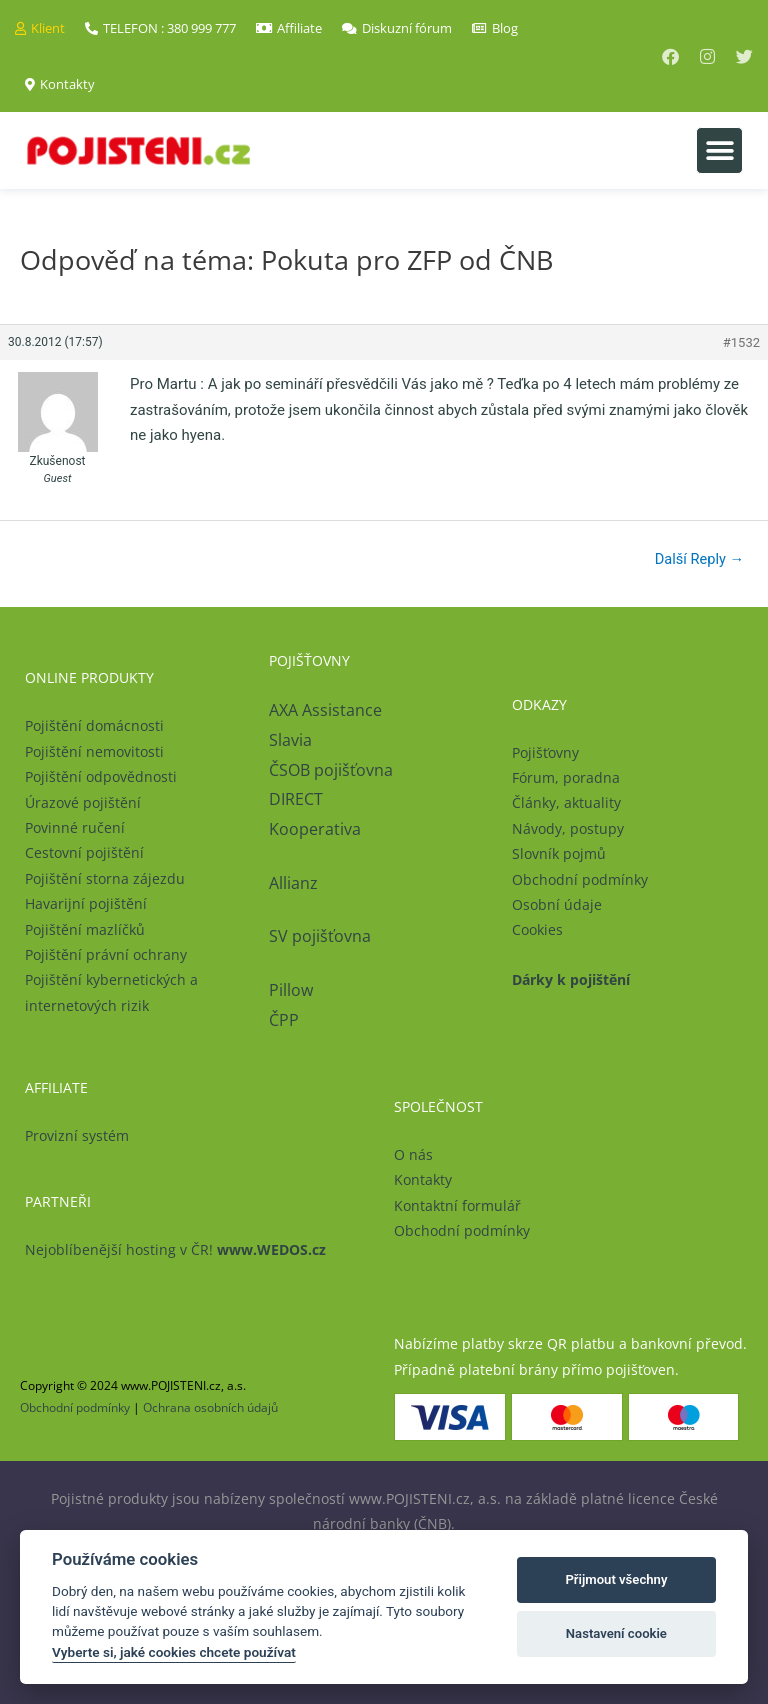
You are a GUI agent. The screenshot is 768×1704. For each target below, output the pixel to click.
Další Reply (699, 559)
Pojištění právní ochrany (106, 954)
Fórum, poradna (566, 777)
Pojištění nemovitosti (94, 751)
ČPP (284, 1020)
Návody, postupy (568, 828)
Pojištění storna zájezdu (105, 878)
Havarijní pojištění (86, 903)
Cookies (537, 929)
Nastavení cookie (616, 1633)
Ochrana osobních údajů (210, 1407)
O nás (413, 1154)
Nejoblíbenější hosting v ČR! (175, 1249)
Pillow (291, 990)
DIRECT (296, 799)
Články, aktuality (566, 802)
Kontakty (423, 1179)
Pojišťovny (545, 752)
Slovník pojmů (559, 853)
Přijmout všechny (616, 1579)
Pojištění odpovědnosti (101, 776)
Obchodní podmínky (580, 879)
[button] (719, 150)
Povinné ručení (75, 827)
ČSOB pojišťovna (331, 770)
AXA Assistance (327, 710)
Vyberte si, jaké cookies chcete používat (174, 1652)
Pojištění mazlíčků (85, 929)
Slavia (290, 740)
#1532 (741, 342)
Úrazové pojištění (83, 802)
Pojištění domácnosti (94, 725)
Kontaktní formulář (457, 1205)
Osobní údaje (557, 904)
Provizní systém (77, 1135)
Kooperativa (315, 829)
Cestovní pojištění (84, 852)
